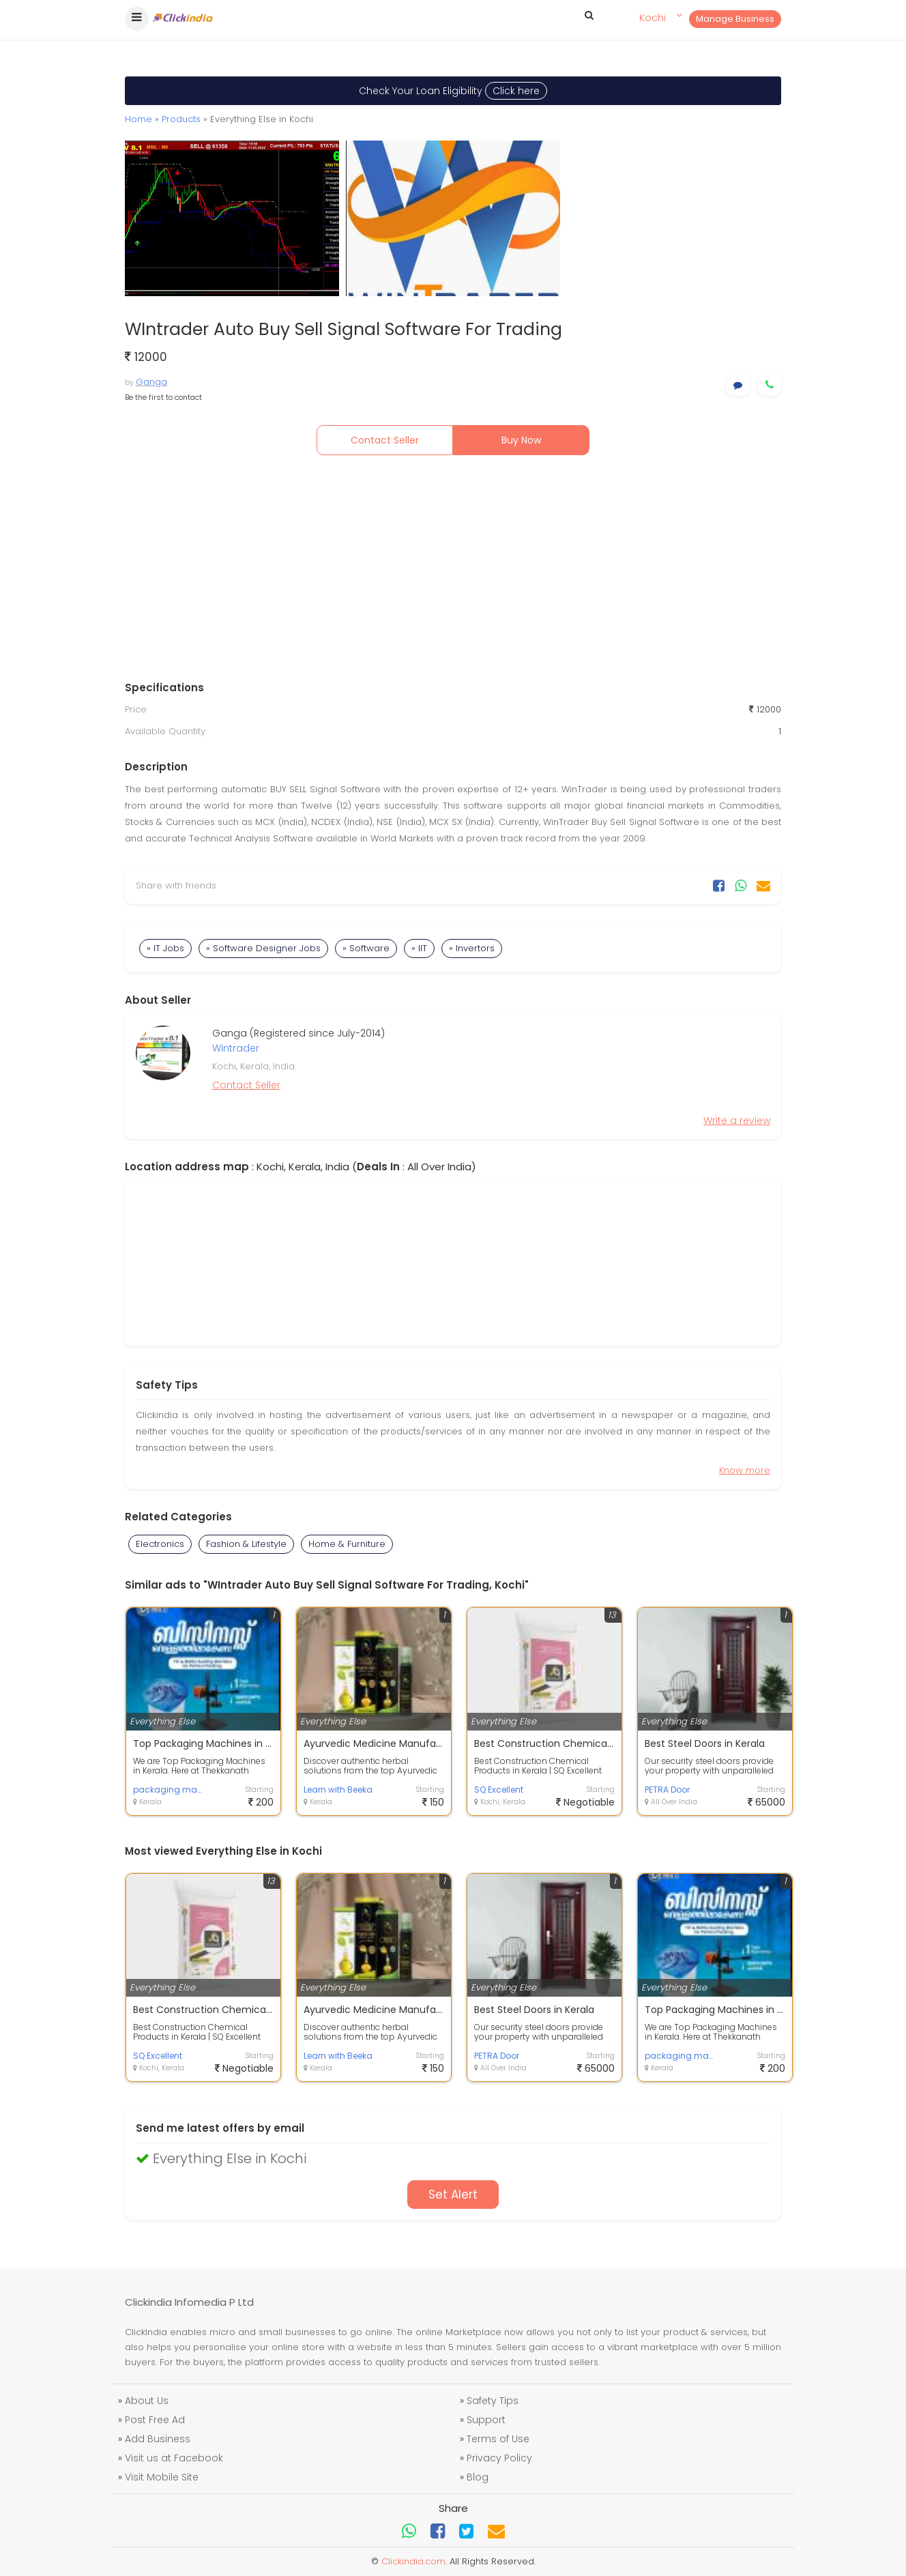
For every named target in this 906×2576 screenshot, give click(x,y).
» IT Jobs (165, 948)
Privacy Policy (499, 2458)
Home (138, 119)
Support (486, 2420)
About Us (147, 2400)
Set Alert (453, 2194)
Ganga (151, 381)
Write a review (736, 1120)
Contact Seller (385, 440)
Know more (744, 1470)
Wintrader (235, 1048)
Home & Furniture (346, 1543)
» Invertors (472, 948)
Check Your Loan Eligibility (453, 91)
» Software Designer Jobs (263, 948)
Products (181, 119)
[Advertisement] (453, 571)
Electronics (160, 1543)
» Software (366, 948)
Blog (477, 2477)
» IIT (419, 948)
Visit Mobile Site (162, 2477)
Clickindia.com (413, 2561)
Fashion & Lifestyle (246, 1543)
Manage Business (735, 18)
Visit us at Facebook (174, 2458)
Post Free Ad (155, 2420)
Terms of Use (498, 2439)
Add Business (157, 2439)
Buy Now (521, 440)
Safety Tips (492, 2400)
